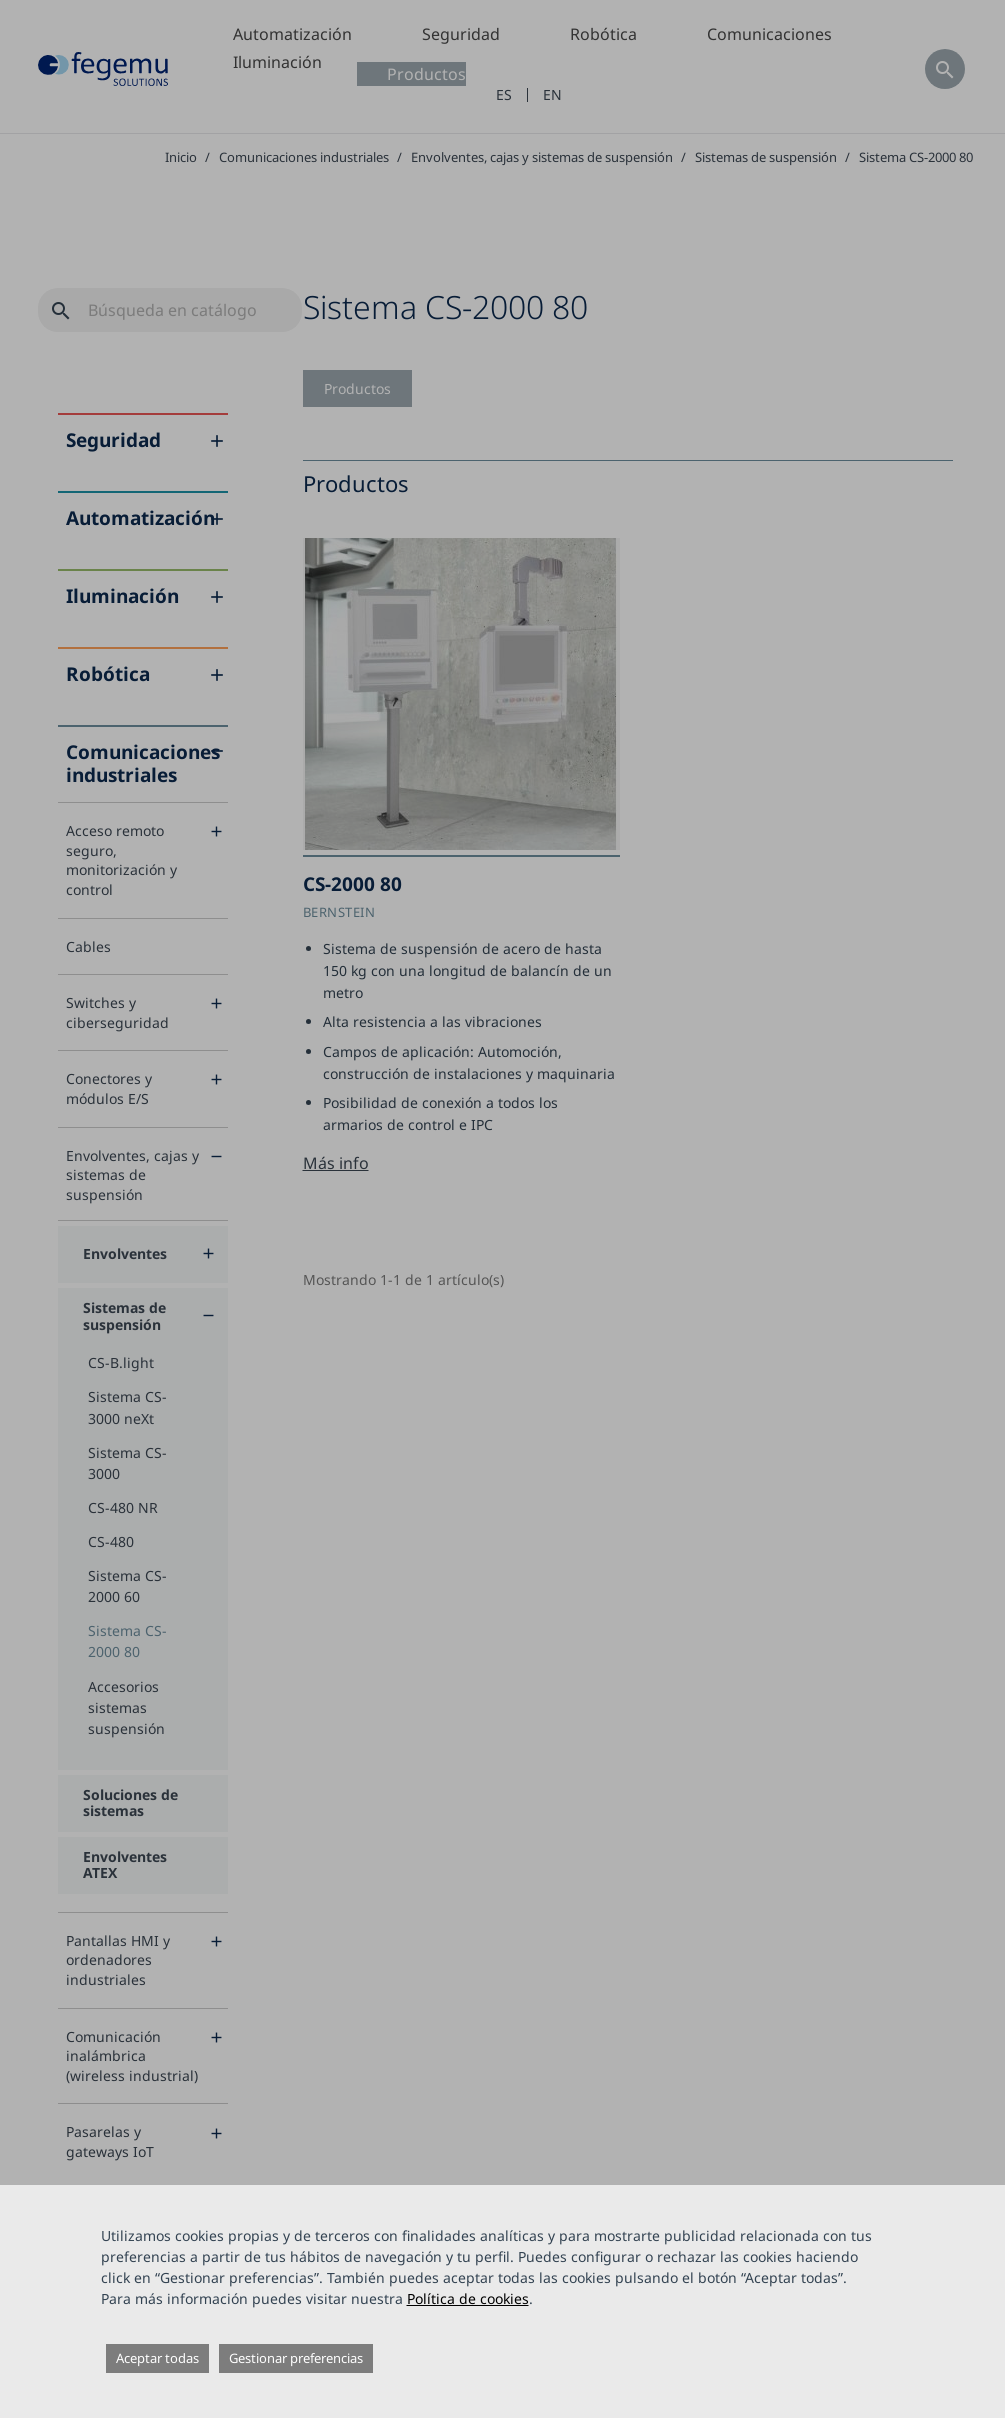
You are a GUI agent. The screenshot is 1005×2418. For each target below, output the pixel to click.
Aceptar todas (157, 2358)
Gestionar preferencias (296, 2358)
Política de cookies (468, 2298)
